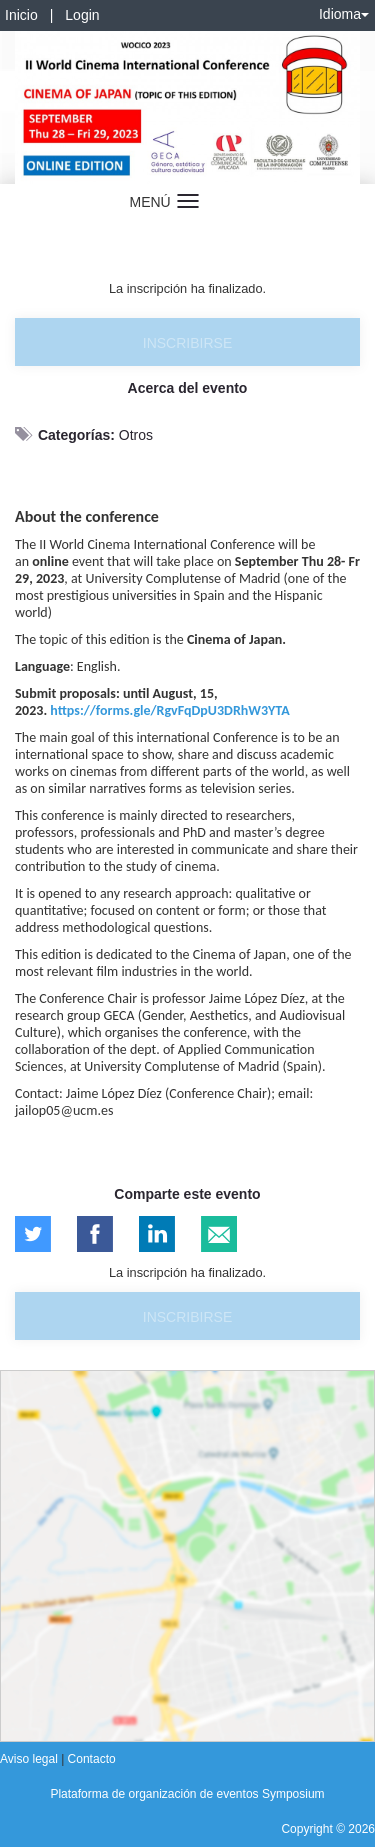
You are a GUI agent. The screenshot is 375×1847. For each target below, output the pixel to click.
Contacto (92, 1759)
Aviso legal (30, 1759)
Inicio (21, 15)
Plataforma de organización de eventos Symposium (187, 1794)
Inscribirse (187, 343)
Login (82, 15)
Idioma (344, 14)
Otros (136, 435)
